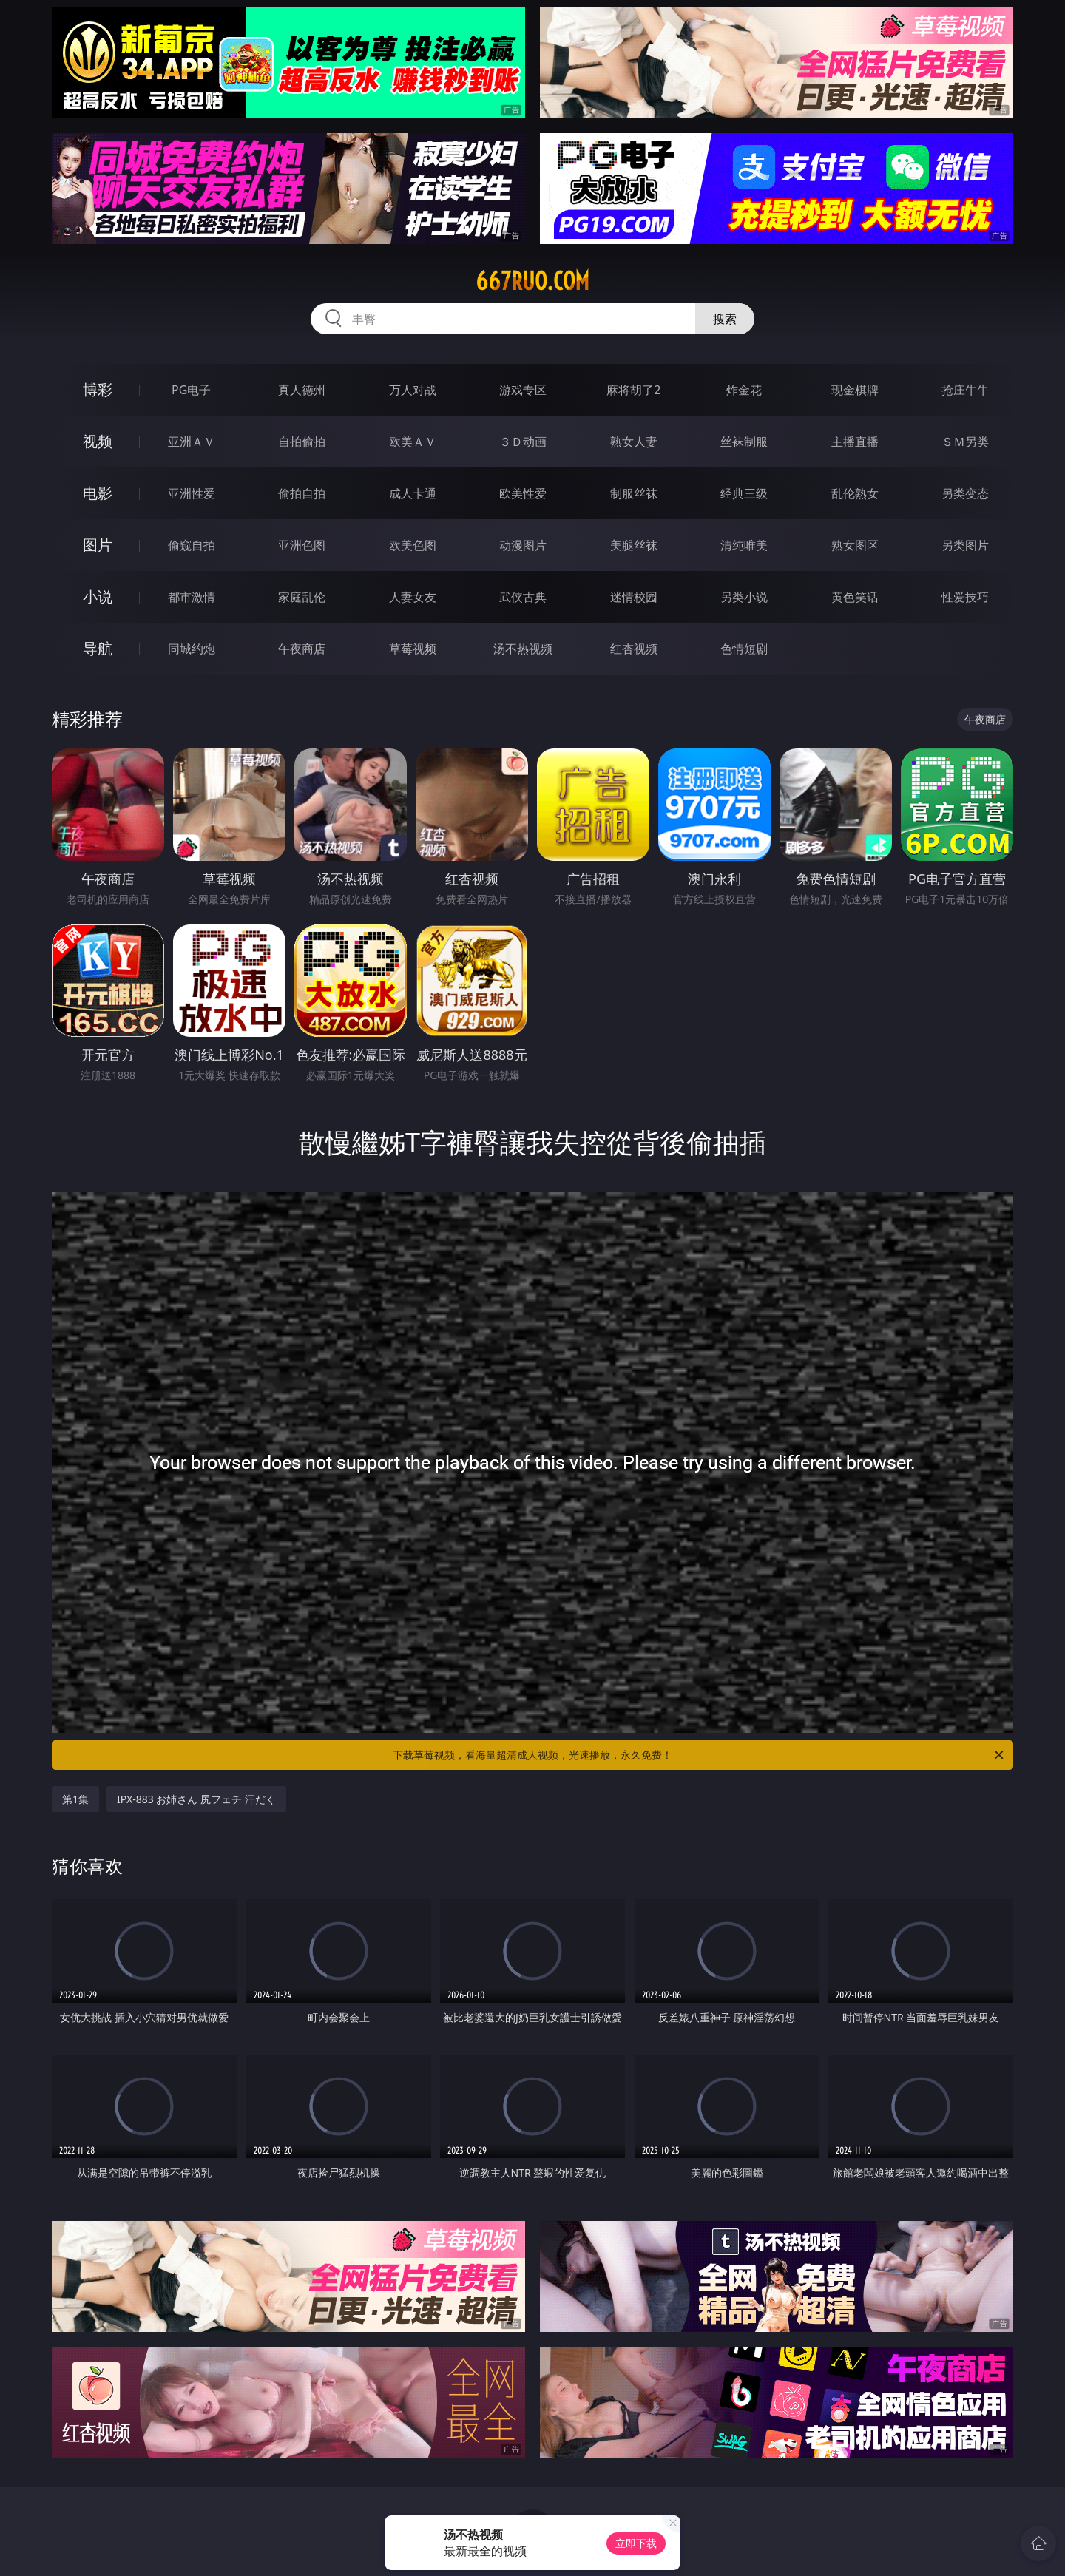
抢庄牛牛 (965, 390)
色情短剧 (744, 648)
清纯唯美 (744, 545)
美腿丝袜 (633, 545)
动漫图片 (523, 545)
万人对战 (412, 390)
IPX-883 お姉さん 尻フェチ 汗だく (196, 1799)
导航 (97, 648)
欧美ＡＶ (412, 441)
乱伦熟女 (855, 493)
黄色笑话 (855, 597)
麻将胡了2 (633, 390)
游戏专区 (523, 390)
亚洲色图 (301, 545)
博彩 (97, 389)
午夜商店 (301, 648)
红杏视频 (633, 648)
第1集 (75, 1799)
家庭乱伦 (301, 597)
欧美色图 (412, 545)
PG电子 (191, 390)
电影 (97, 493)
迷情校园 (633, 597)
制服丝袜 (633, 493)
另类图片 (965, 545)
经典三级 (744, 493)
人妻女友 (412, 597)
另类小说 (744, 597)
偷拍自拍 (301, 493)
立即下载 (636, 2543)
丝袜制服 (744, 441)
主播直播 (855, 441)
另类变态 (965, 493)
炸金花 (744, 390)
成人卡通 (412, 493)
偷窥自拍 (191, 545)
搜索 (725, 319)
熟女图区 (855, 545)
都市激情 (191, 597)
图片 (97, 545)
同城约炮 (191, 648)
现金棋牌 (855, 390)
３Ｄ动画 (523, 441)
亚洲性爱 (191, 493)
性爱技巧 (965, 597)
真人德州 (301, 390)
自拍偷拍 (301, 441)
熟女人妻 (633, 441)
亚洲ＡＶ (191, 441)
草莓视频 (412, 648)
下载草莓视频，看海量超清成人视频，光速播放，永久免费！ (699, 1755)
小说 (97, 596)
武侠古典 (523, 597)
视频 (97, 441)
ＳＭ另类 (965, 441)
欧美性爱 (523, 493)
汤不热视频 (522, 648)
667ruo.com (532, 281)
